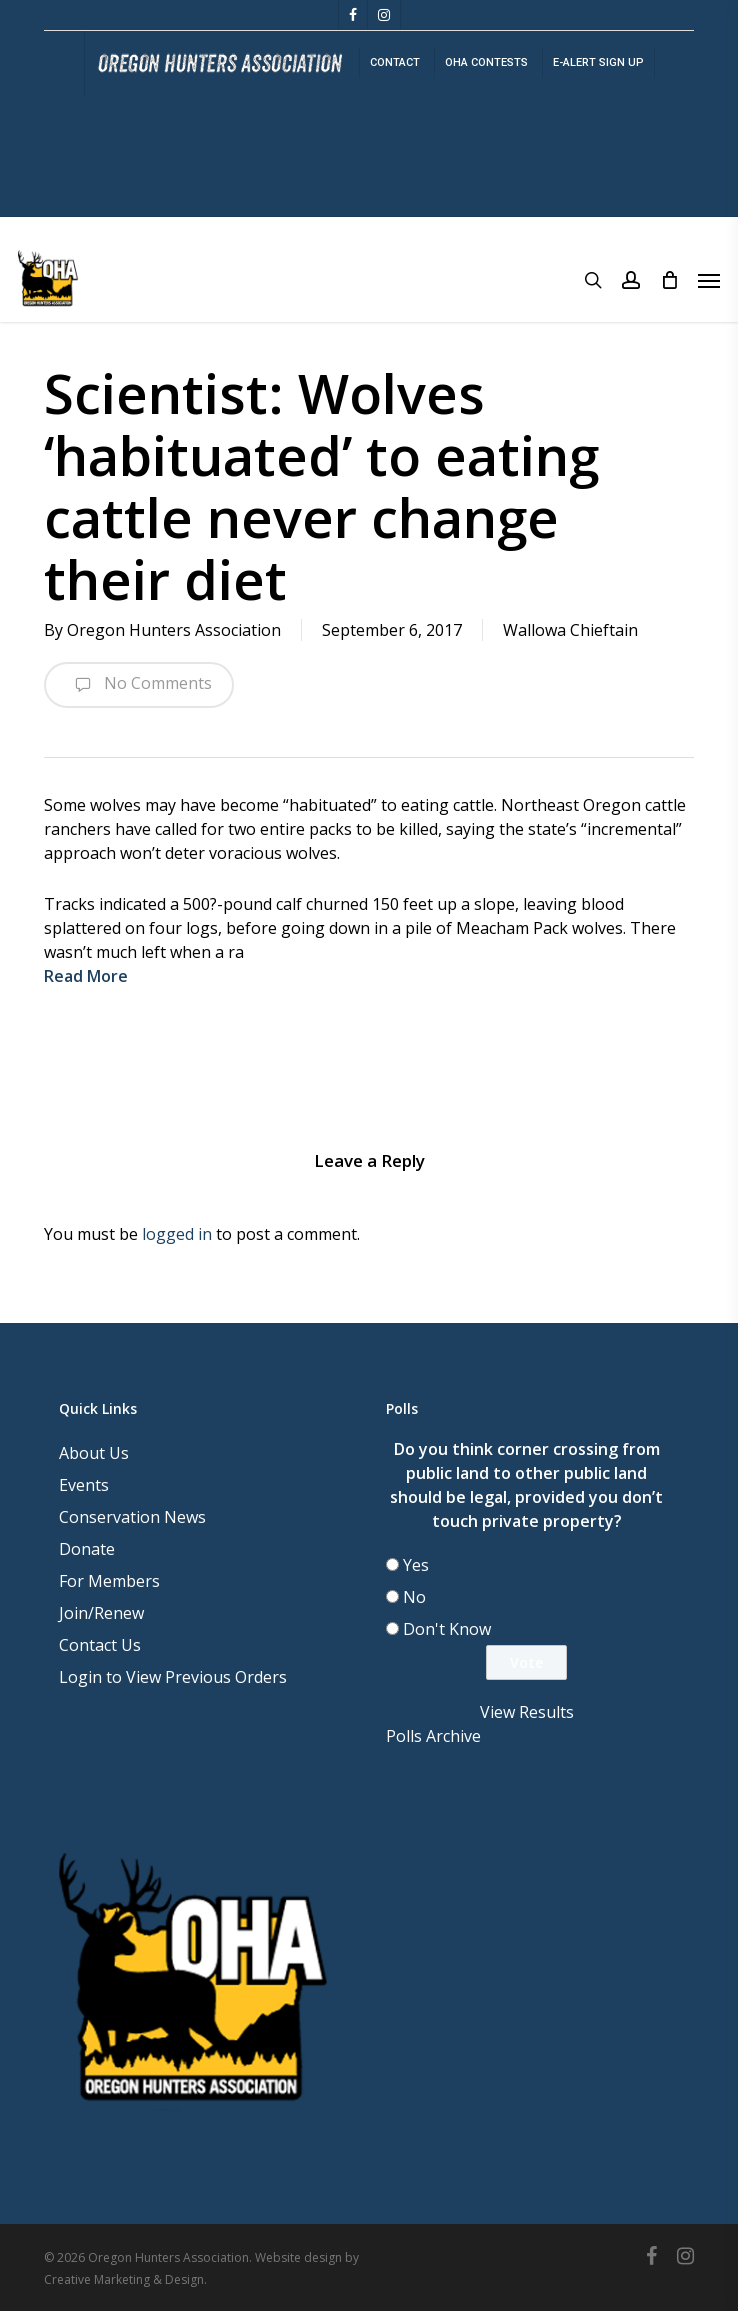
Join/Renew (101, 1613)
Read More (86, 976)
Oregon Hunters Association (174, 630)
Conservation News (132, 1517)
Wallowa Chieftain (570, 630)
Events (84, 1485)
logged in (177, 1234)
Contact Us (100, 1645)
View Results (527, 1712)
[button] (709, 280)
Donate (87, 1549)
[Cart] (669, 280)
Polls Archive (433, 1736)
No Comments (139, 685)
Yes (416, 1565)
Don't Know (447, 1629)
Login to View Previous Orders (173, 1677)
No (414, 1597)
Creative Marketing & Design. (125, 2279)
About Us (94, 1453)
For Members (109, 1581)
